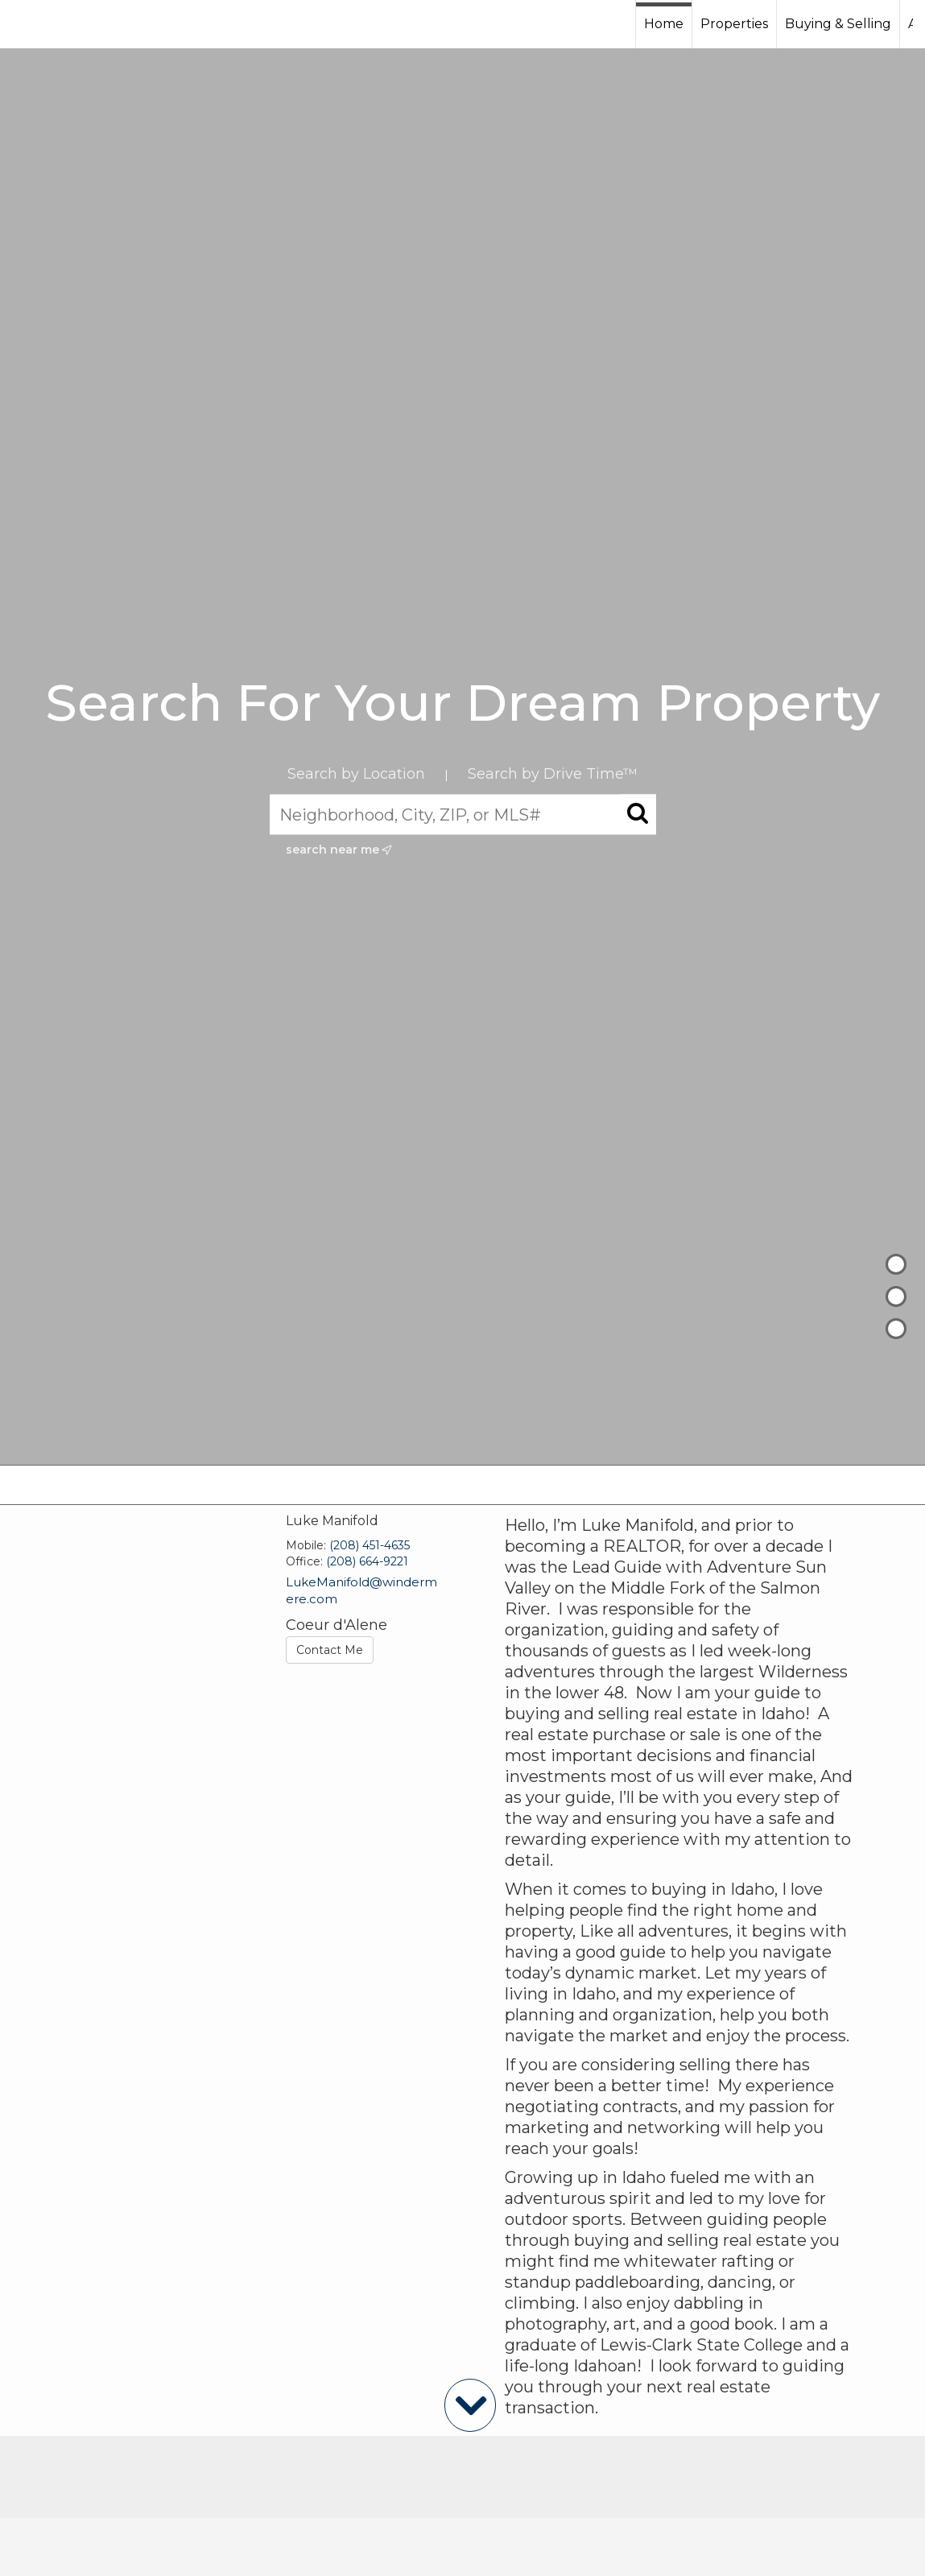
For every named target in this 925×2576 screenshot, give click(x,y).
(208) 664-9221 (367, 1561)
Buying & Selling (838, 23)
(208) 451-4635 (369, 1545)
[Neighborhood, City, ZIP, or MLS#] (463, 814)
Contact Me (329, 1650)
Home (663, 23)
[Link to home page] (73, 24)
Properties (734, 23)
